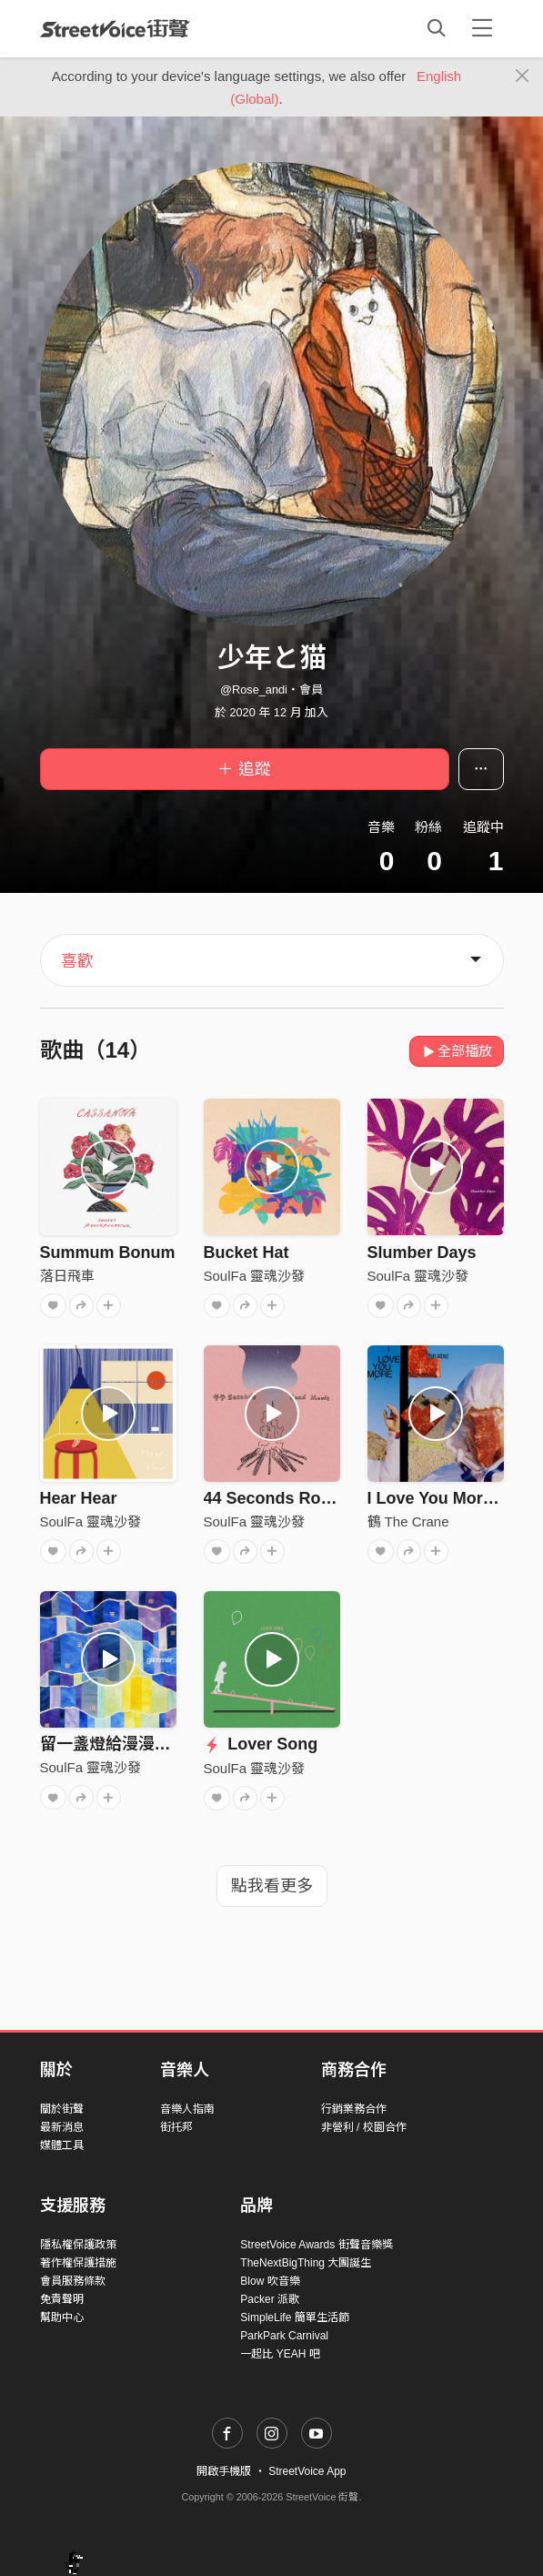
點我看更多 (272, 1886)
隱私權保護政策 (78, 2244)
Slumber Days (422, 1252)
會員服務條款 (73, 2281)
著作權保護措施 (78, 2263)
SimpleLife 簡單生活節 (294, 2317)
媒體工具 (62, 2145)
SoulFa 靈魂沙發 (255, 1275)
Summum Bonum (108, 1252)
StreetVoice (115, 28)
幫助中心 (62, 2317)
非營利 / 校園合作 (364, 2127)
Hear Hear (78, 1498)
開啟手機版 (223, 2471)
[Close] (522, 76)
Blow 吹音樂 (269, 2281)
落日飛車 (67, 1275)
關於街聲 (62, 2109)
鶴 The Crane (408, 1521)
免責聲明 (62, 2299)
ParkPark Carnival (284, 2335)
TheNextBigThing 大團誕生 (305, 2263)
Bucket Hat (246, 1252)
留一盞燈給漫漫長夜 (113, 1744)
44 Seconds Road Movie (297, 1498)
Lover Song (261, 1744)
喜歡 (77, 961)
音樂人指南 (187, 2109)
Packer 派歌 (269, 2299)
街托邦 (176, 2127)
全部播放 (457, 1051)
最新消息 (62, 2127)
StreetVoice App (307, 2471)
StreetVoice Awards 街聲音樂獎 (316, 2244)
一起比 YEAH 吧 (279, 2354)
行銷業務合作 (354, 2109)
